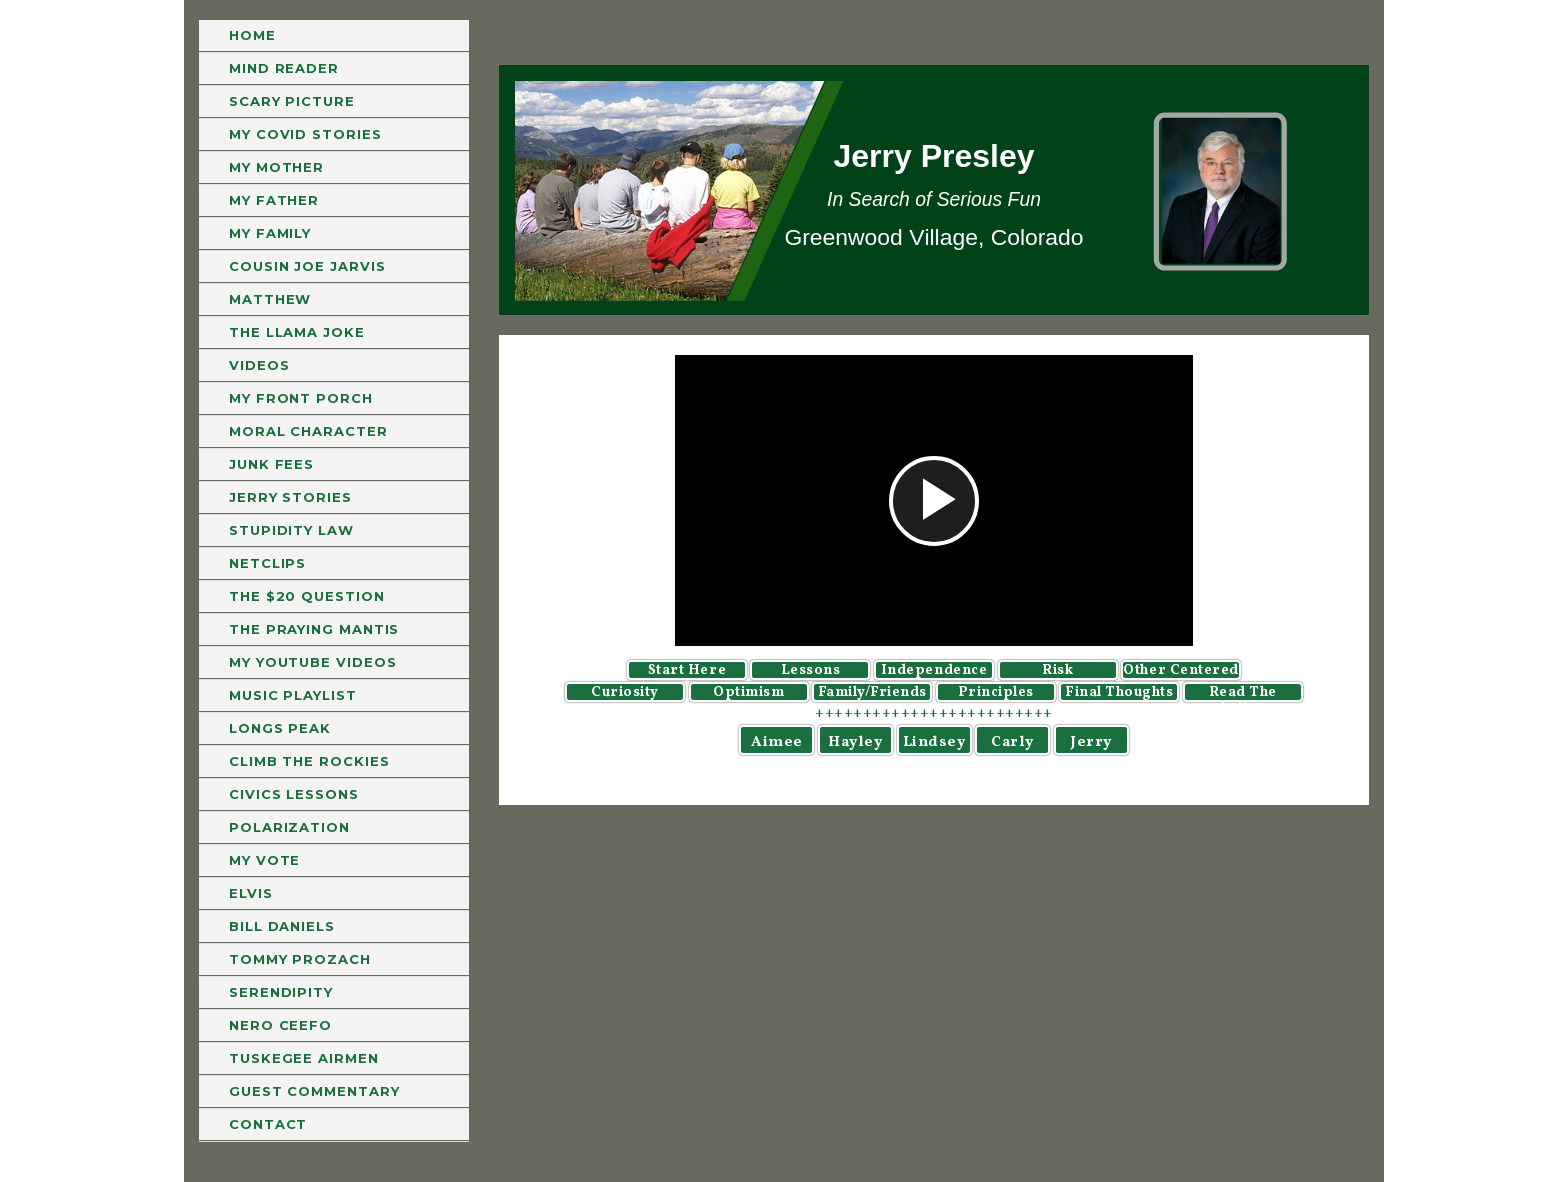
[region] (934, 190)
